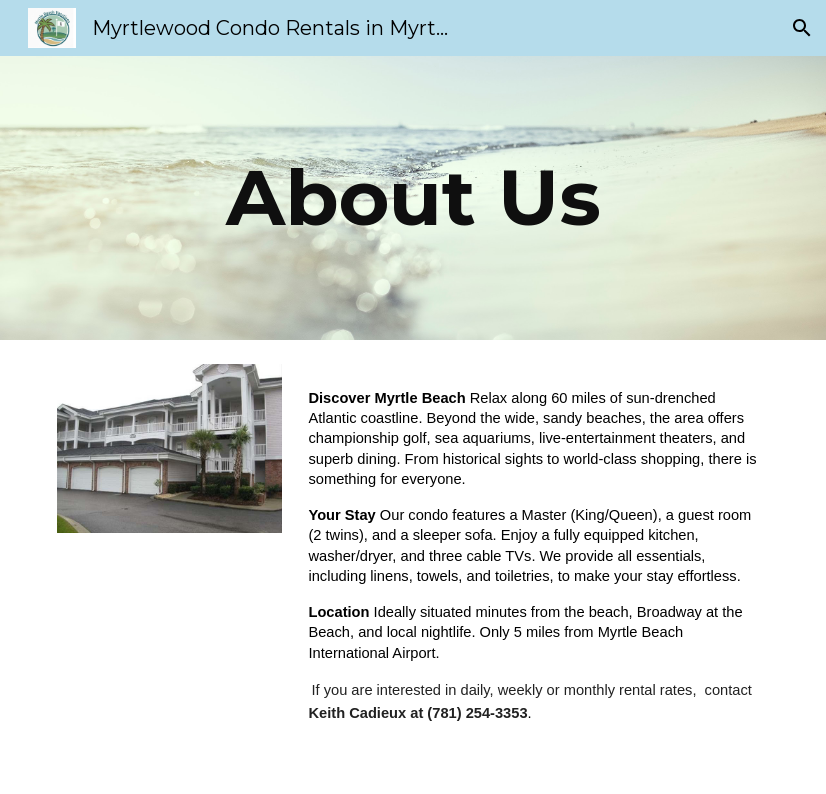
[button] (802, 28)
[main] (413, 198)
